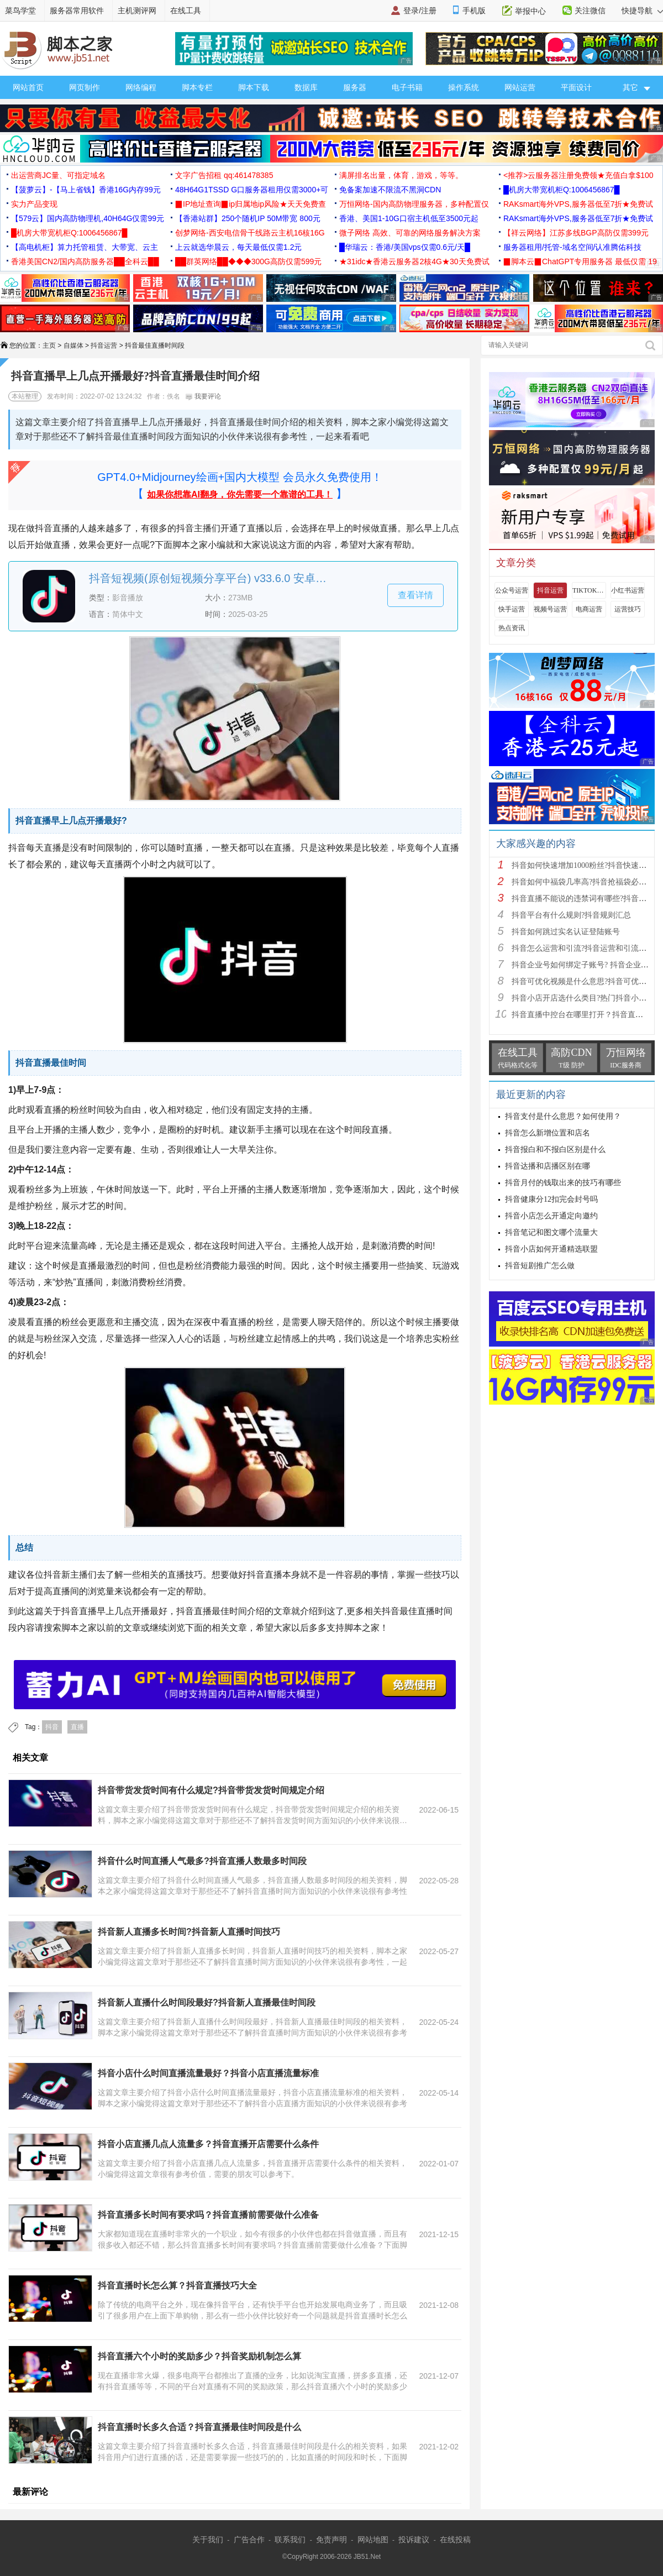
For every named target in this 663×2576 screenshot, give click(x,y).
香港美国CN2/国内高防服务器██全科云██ (85, 261)
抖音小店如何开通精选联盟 (551, 1249)
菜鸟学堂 (20, 10)
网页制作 (84, 87)
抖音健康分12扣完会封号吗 (551, 1199)
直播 (77, 1727)
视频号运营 (550, 609)
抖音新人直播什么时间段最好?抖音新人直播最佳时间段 (206, 2002)
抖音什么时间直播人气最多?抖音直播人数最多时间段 (202, 1861)
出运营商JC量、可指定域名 (58, 175)
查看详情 (415, 595)
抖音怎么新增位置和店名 (547, 1133)
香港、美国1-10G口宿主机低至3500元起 (408, 218)
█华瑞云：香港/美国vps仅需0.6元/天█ (404, 247)
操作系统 (463, 87)
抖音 (52, 1727)
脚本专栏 (197, 87)
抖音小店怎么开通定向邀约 (551, 1216)
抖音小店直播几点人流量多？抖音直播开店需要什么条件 (208, 2144)
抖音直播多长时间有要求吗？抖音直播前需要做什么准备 (208, 2214)
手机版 (474, 10)
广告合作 (249, 2539)
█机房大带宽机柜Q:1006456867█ (561, 189)
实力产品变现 (34, 204)
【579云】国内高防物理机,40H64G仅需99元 (87, 218)
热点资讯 (511, 628)
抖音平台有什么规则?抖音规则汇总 (571, 915)
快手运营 (511, 609)
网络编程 (140, 87)
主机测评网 (137, 10)
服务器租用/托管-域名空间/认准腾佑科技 (572, 247)
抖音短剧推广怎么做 (540, 1265)
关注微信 (590, 10)
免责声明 (331, 2539)
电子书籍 (407, 87)
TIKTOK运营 (589, 590)
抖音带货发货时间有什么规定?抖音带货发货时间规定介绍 (211, 1790)
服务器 (354, 87)
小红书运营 (627, 590)
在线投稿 (455, 2539)
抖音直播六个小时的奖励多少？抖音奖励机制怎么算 (199, 2356)
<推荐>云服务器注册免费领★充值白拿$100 (578, 175)
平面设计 (576, 87)
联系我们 (290, 2539)
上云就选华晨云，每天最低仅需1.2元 (238, 247)
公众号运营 (511, 590)
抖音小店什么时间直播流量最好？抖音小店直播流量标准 (208, 2073)
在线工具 (185, 10)
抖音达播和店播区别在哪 (547, 1166)
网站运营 (519, 87)
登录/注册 (419, 10)
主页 (49, 345)
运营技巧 (627, 609)
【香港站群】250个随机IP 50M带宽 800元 (247, 218)
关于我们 (207, 2539)
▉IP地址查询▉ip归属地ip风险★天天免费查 (250, 204)
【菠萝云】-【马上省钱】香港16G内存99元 (86, 189)
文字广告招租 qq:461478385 (224, 175)
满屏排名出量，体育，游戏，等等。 (401, 175)
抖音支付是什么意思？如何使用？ (563, 1116)
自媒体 (73, 345)
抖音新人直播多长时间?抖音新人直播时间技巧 (189, 1931)
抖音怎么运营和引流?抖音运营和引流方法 (583, 948)
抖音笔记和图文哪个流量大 (551, 1232)
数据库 (306, 87)
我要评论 (203, 396)
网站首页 (28, 87)
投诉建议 (413, 2539)
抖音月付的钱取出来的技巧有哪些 (563, 1183)
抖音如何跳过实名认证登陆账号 (566, 932)
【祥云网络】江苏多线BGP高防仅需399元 (576, 232)
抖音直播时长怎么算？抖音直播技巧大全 (177, 2285)
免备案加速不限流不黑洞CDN (390, 189)
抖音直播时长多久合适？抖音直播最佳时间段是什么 (199, 2427)
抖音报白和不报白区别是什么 (555, 1149)
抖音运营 (104, 345)
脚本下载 (253, 87)
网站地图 (372, 2539)
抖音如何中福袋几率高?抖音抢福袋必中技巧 (587, 882)
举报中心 (530, 11)
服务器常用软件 (77, 10)
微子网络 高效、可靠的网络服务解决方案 (410, 232)
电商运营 (589, 609)
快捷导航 (642, 10)
